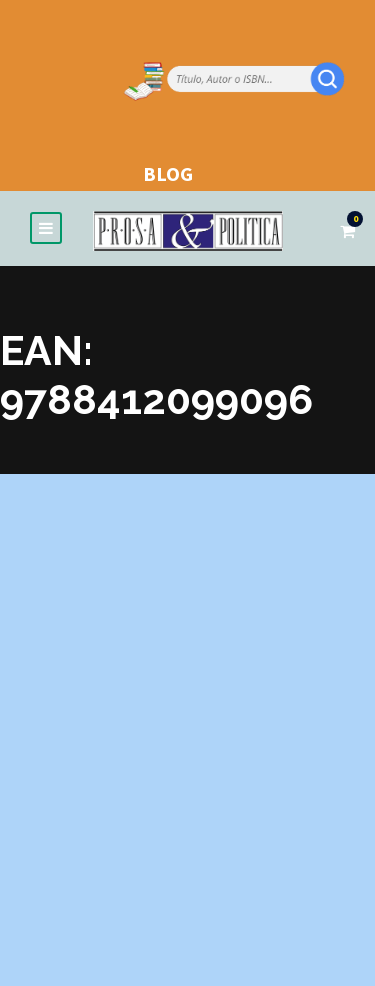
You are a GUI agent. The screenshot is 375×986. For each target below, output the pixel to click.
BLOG (168, 173)
